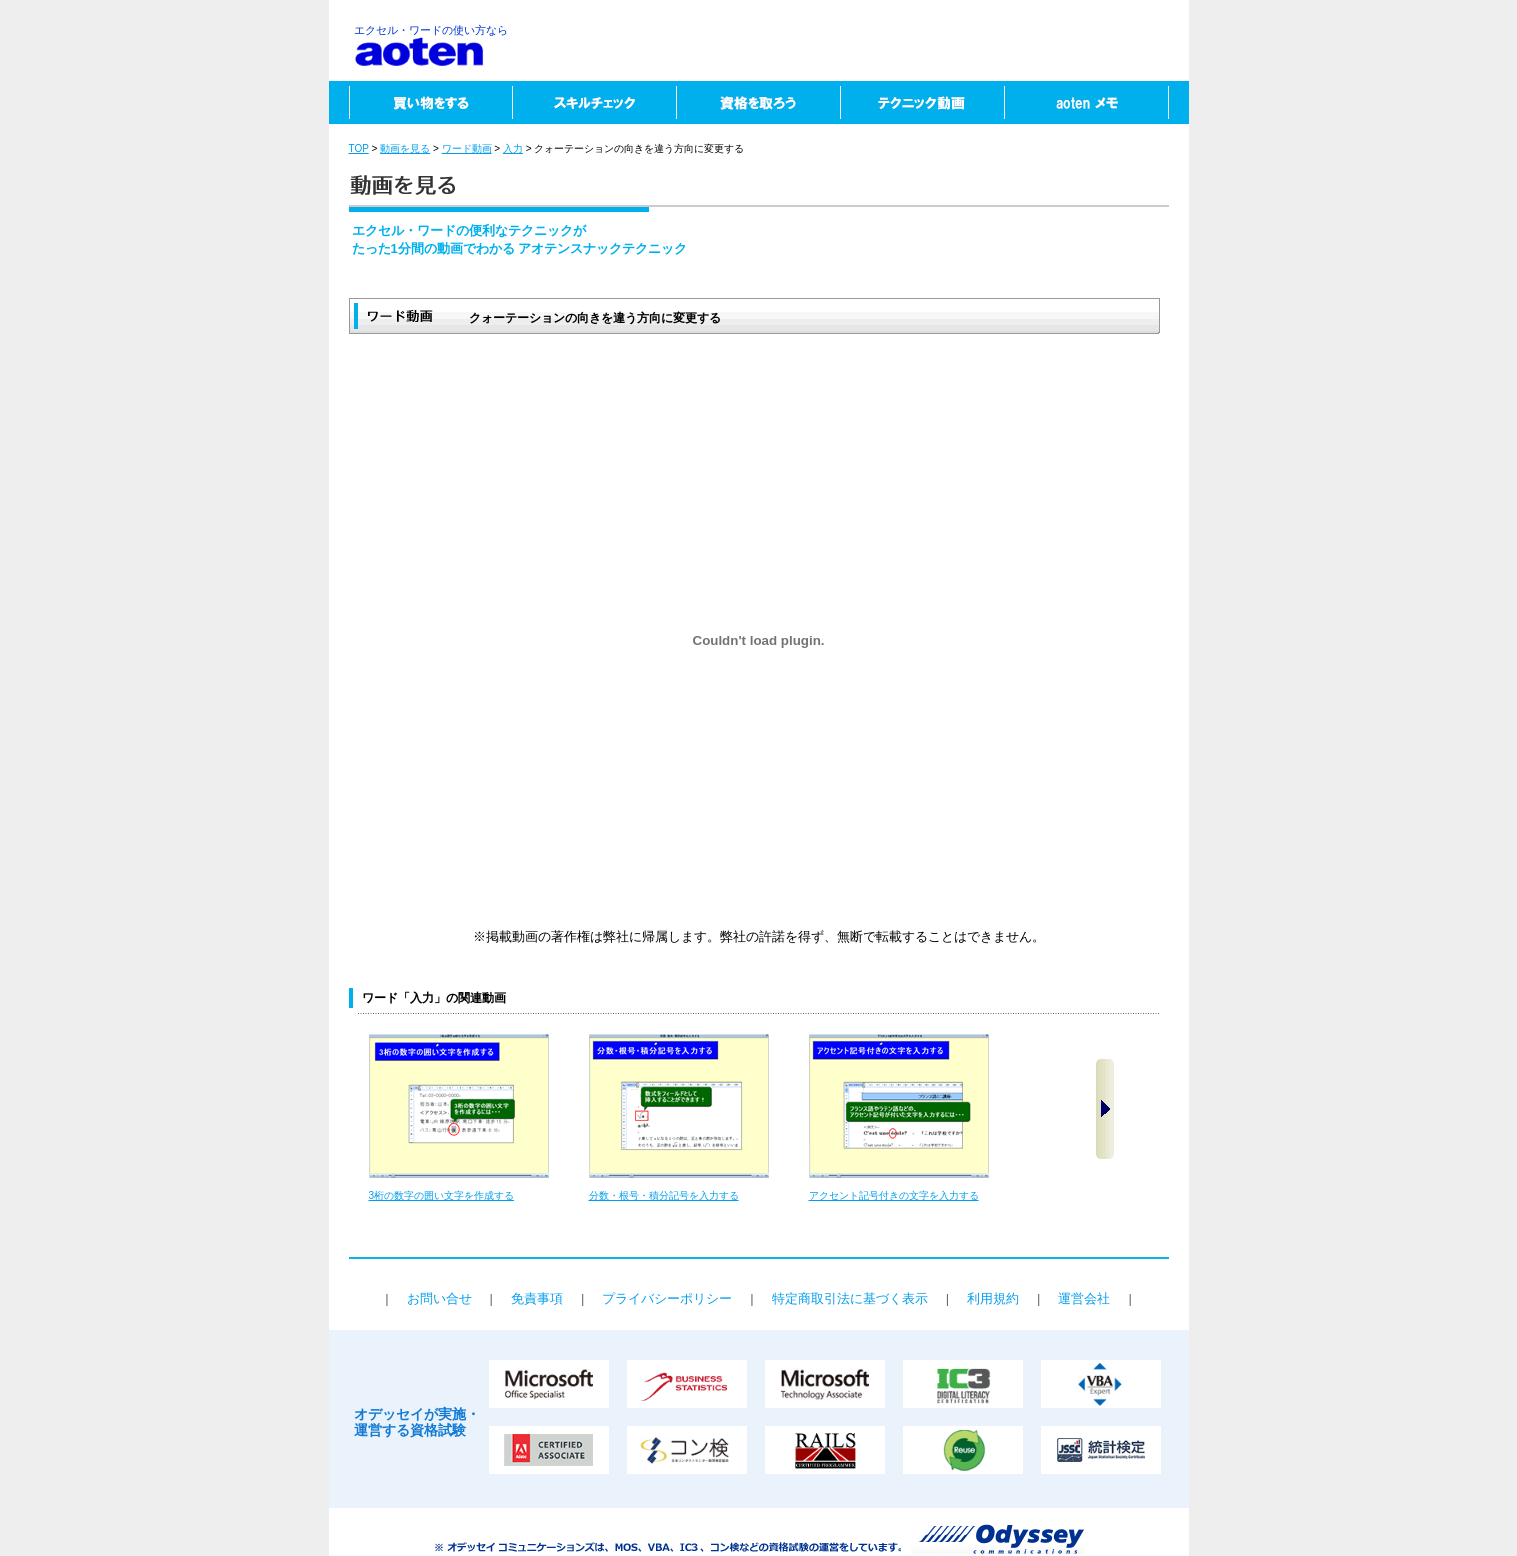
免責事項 (537, 1298)
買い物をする (420, 102)
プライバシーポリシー (667, 1298)
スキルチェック (594, 102)
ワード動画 (467, 148)
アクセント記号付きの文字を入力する (894, 1195)
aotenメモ (1096, 102)
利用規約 (993, 1298)
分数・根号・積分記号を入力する (664, 1195)
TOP (359, 148)
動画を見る (405, 148)
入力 (513, 148)
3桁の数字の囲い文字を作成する (442, 1195)
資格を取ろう (758, 102)
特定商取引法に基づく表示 (850, 1298)
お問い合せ (439, 1298)
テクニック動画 (922, 102)
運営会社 (1084, 1298)
